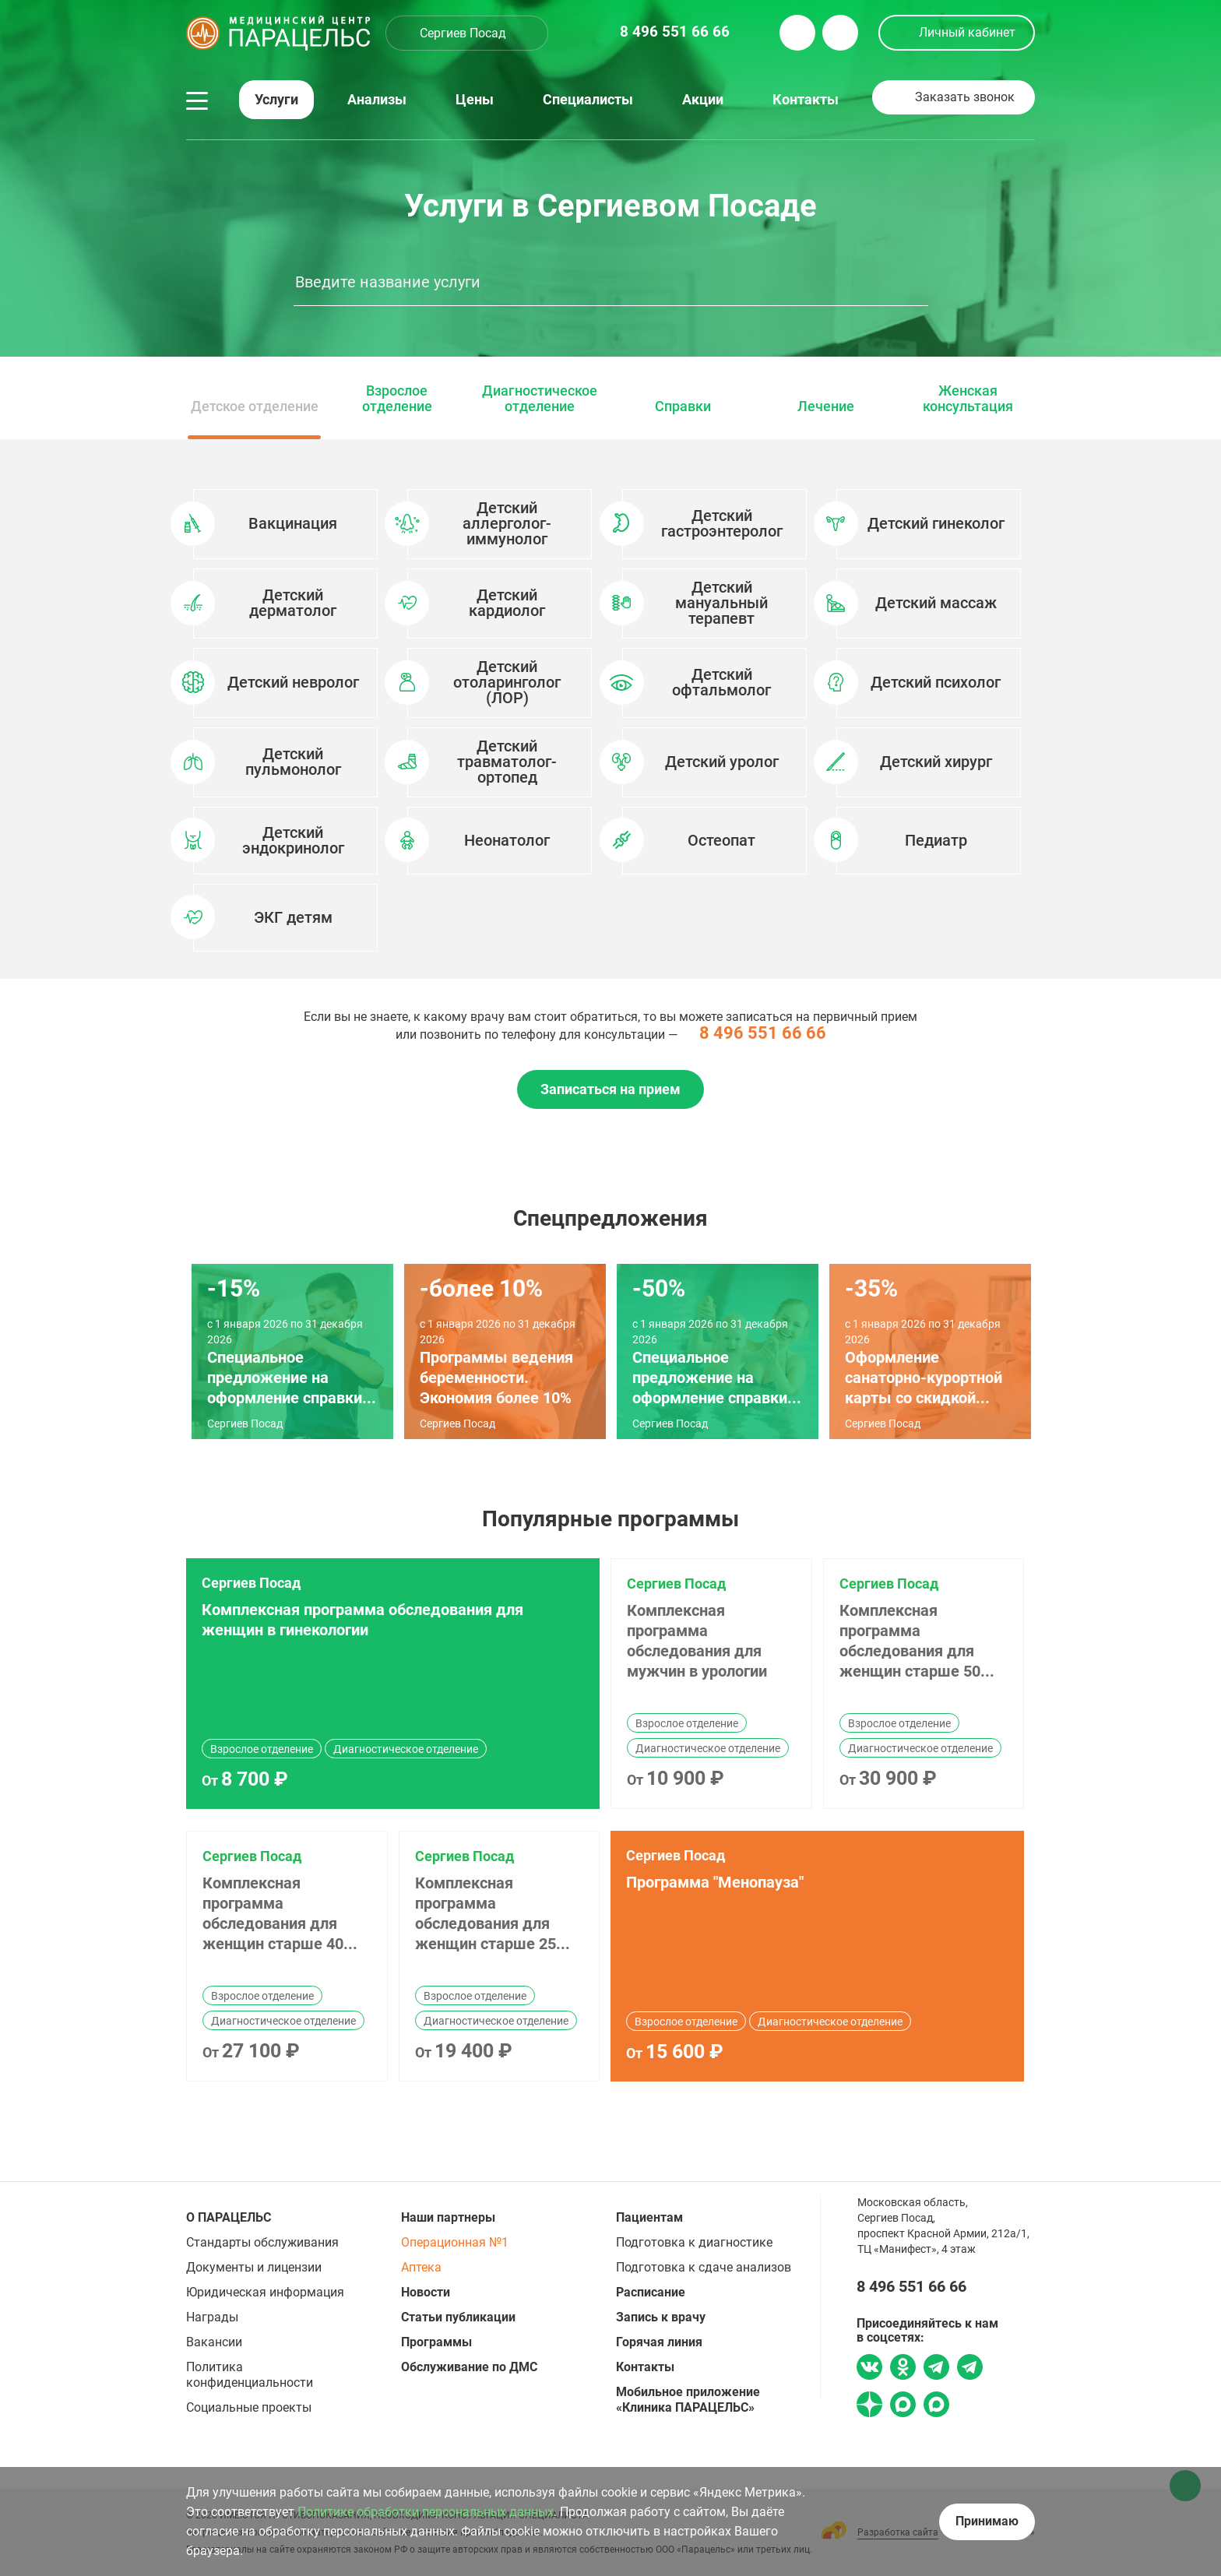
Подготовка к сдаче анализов (703, 2267)
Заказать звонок (965, 97)
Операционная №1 (454, 2242)
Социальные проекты (248, 2407)
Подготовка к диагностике (694, 2242)
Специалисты (588, 100)
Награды (212, 2317)
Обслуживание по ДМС (469, 2367)
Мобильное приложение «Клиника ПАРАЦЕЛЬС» (688, 2399)
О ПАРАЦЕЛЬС (228, 2217)
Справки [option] (683, 406)
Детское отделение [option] (254, 406)
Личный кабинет (967, 32)
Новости (425, 2292)
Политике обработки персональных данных (425, 2511)
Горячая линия (659, 2342)
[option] (610, 709)
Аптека (421, 2267)
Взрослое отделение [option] (397, 398)
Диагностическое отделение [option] (539, 398)
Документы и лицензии (254, 2267)
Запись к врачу (661, 2317)
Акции (702, 100)
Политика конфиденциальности (249, 2375)
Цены (475, 100)
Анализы (376, 100)
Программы (436, 2342)
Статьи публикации (458, 2317)
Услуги (276, 100)
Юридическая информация (265, 2292)
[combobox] (466, 33)
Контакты (805, 100)
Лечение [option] (825, 406)
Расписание (650, 2292)
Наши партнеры (448, 2217)
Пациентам (649, 2217)
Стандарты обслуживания (262, 2242)
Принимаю (987, 2521)
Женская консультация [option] (968, 398)
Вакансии (214, 2342)
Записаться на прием (610, 1089)
